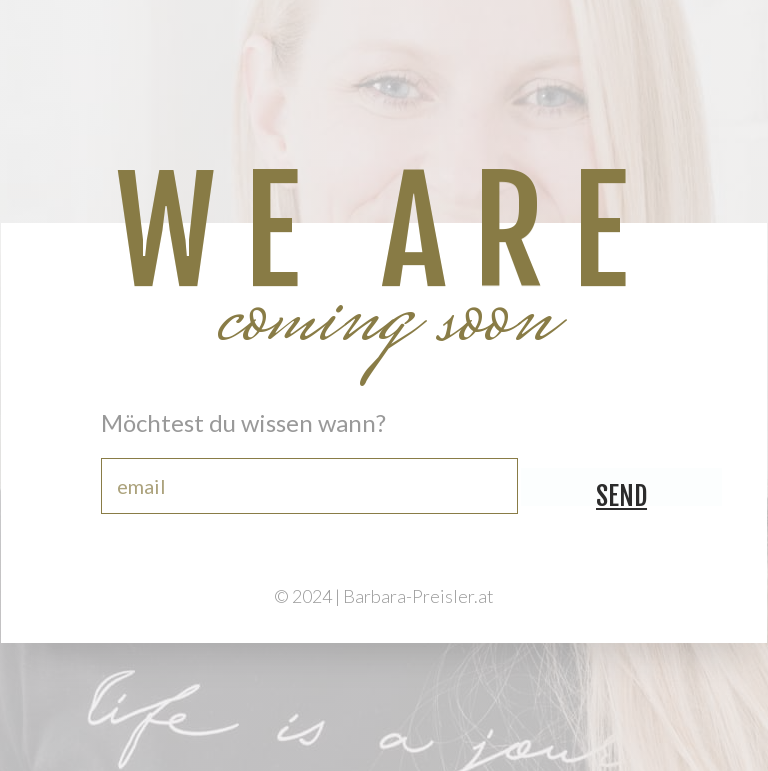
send (621, 493)
